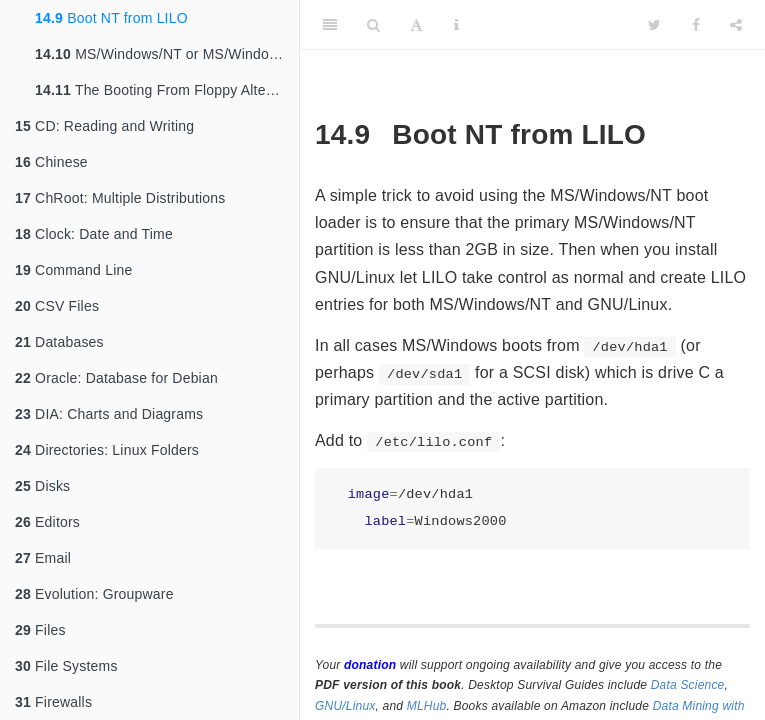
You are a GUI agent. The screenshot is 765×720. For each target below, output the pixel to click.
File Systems (66, 666)
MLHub (427, 706)
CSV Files (57, 306)
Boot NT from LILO (111, 18)
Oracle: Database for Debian (116, 378)
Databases (59, 342)
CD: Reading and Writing (104, 126)
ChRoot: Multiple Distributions (120, 198)
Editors (47, 522)
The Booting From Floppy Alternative (167, 90)
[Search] (373, 25)
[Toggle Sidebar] (330, 25)
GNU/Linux (345, 706)
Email (43, 558)
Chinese (51, 162)
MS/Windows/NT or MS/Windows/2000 (167, 54)
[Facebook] (696, 25)
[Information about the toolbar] (456, 25)
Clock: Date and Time (94, 234)
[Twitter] (654, 25)
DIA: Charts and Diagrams (109, 414)
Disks (42, 486)
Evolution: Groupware (94, 594)
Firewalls (53, 702)
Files (40, 630)
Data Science (688, 685)
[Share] (736, 25)
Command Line (73, 270)
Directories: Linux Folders (107, 450)
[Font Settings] (416, 25)
